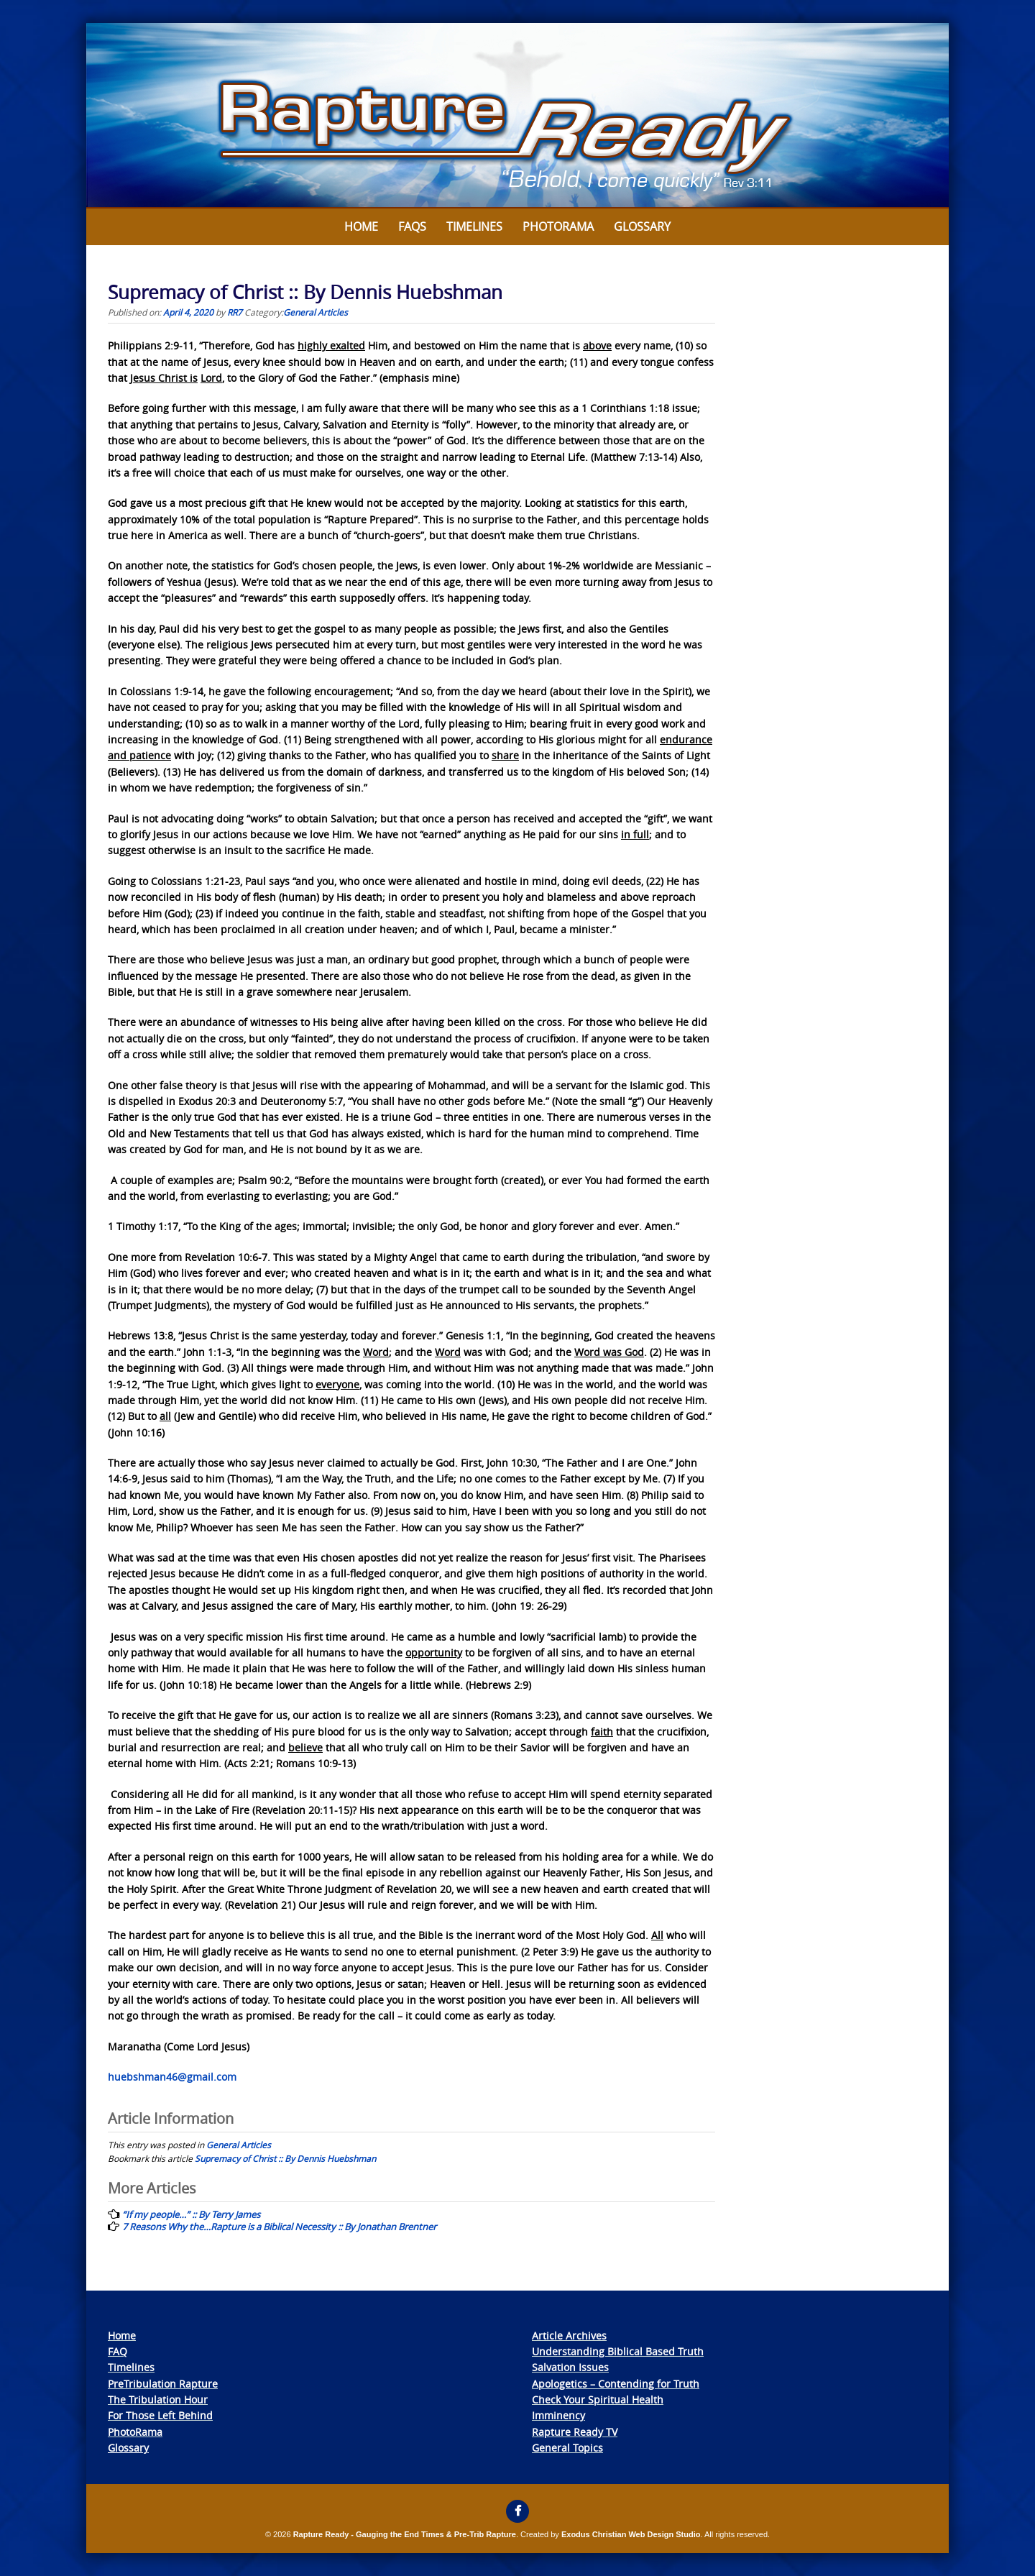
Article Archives (569, 2335)
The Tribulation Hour (158, 2399)
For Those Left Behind (160, 2415)
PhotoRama (135, 2432)
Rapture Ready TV (574, 2432)
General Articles (315, 312)
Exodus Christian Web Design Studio (631, 2534)
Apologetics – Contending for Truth (615, 2384)
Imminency (558, 2415)
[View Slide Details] (517, 115)
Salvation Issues (570, 2367)
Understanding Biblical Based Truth (618, 2351)
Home (361, 226)
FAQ (117, 2351)
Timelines (474, 226)
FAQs (412, 226)
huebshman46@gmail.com (172, 2077)
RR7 (234, 312)
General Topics (567, 2447)
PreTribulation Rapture (163, 2384)
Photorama (558, 226)
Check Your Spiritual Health (597, 2399)
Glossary (642, 226)
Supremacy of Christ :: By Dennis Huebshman (285, 2158)
